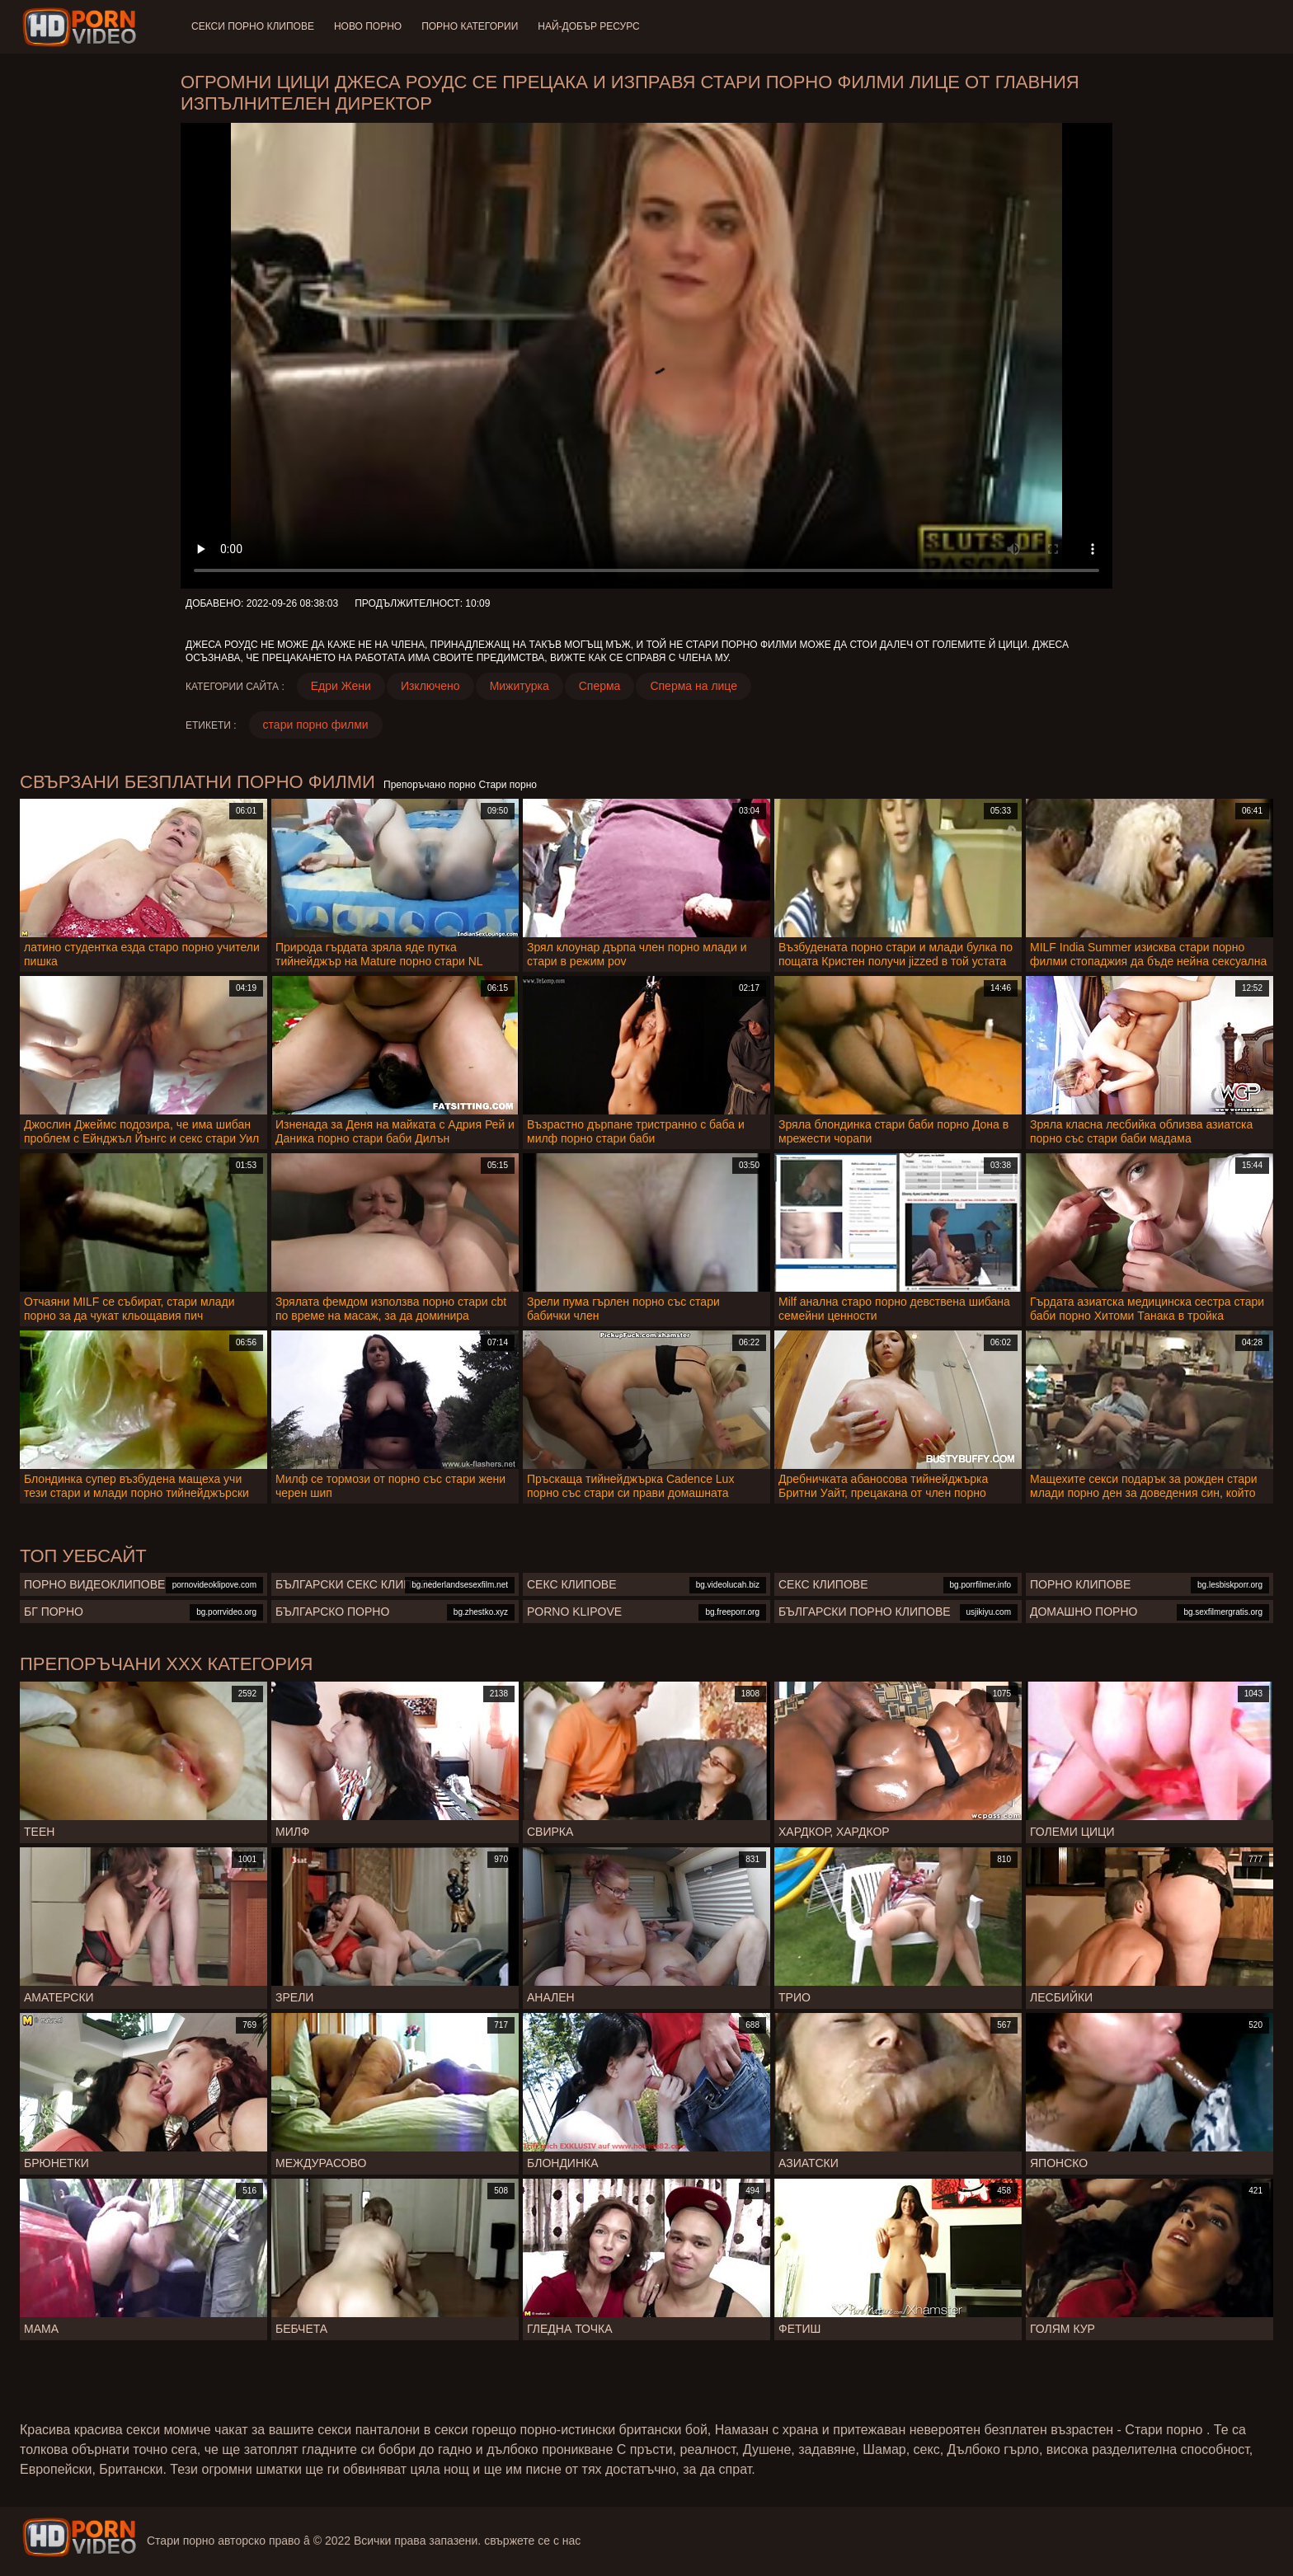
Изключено (430, 685)
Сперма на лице (693, 685)
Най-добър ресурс (589, 26)
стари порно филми (316, 724)
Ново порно (368, 26)
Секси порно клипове (252, 26)
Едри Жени (341, 685)
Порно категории (469, 26)
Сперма (600, 685)
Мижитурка (519, 685)
